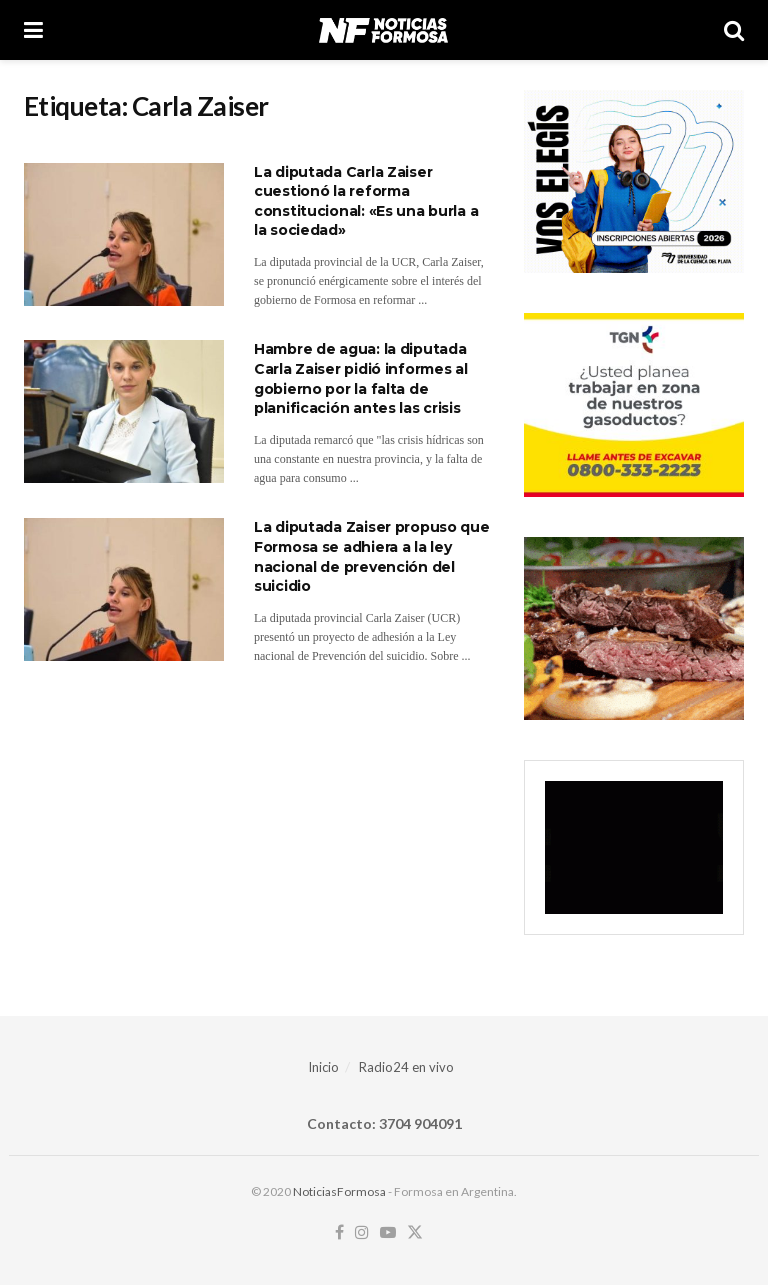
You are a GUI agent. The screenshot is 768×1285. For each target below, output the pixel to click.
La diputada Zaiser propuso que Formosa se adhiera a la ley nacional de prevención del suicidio (372, 556)
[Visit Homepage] (383, 30)
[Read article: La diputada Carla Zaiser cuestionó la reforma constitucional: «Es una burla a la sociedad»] (124, 234)
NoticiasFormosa (339, 1191)
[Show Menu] (33, 30)
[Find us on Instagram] (362, 1233)
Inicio (323, 1067)
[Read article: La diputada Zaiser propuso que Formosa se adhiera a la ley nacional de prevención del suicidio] (124, 589)
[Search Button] (734, 30)
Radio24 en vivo (406, 1067)
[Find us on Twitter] (415, 1233)
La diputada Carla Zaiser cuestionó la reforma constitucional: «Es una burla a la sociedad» (366, 201)
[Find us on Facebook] (339, 1233)
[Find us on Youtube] (388, 1233)
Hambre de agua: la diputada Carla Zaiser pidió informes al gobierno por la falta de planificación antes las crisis (361, 378)
